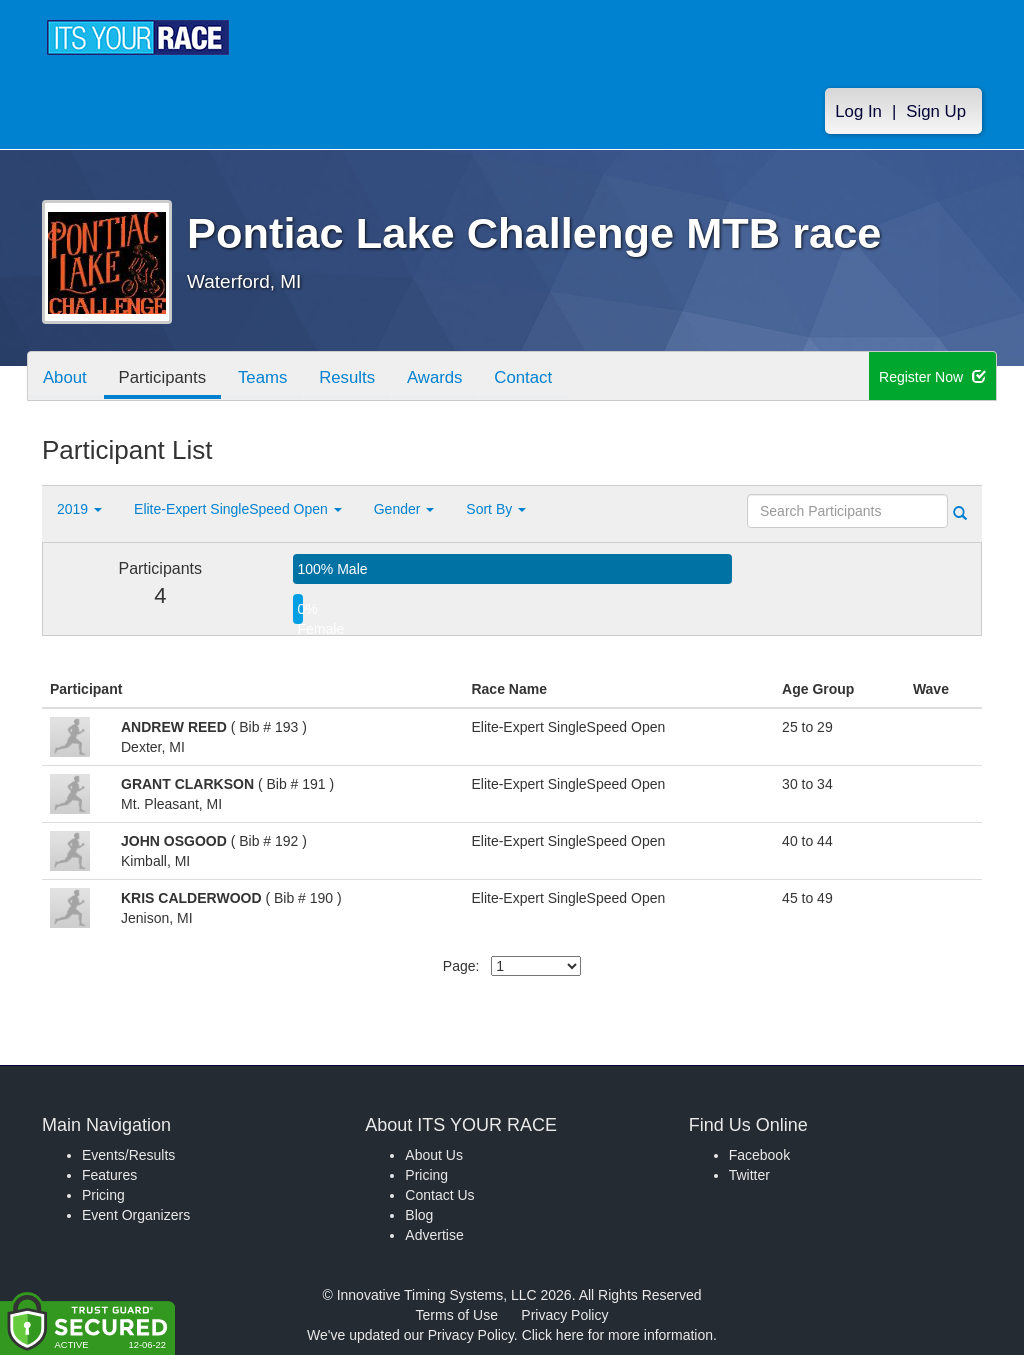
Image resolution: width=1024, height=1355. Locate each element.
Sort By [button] (496, 509)
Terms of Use (457, 1315)
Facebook (759, 1155)
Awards (436, 377)
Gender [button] (404, 509)
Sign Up (936, 111)
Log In (858, 111)
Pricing (103, 1195)
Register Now (932, 377)
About (65, 377)
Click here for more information (617, 1335)
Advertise (434, 1235)
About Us (434, 1155)
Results (348, 377)
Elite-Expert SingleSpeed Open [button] (238, 509)
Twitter (749, 1175)
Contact (525, 377)
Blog (419, 1215)
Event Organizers (136, 1215)
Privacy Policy (564, 1315)
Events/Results (128, 1155)
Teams (263, 377)
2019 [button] (79, 509)
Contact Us (439, 1195)
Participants (163, 377)
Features (109, 1175)
